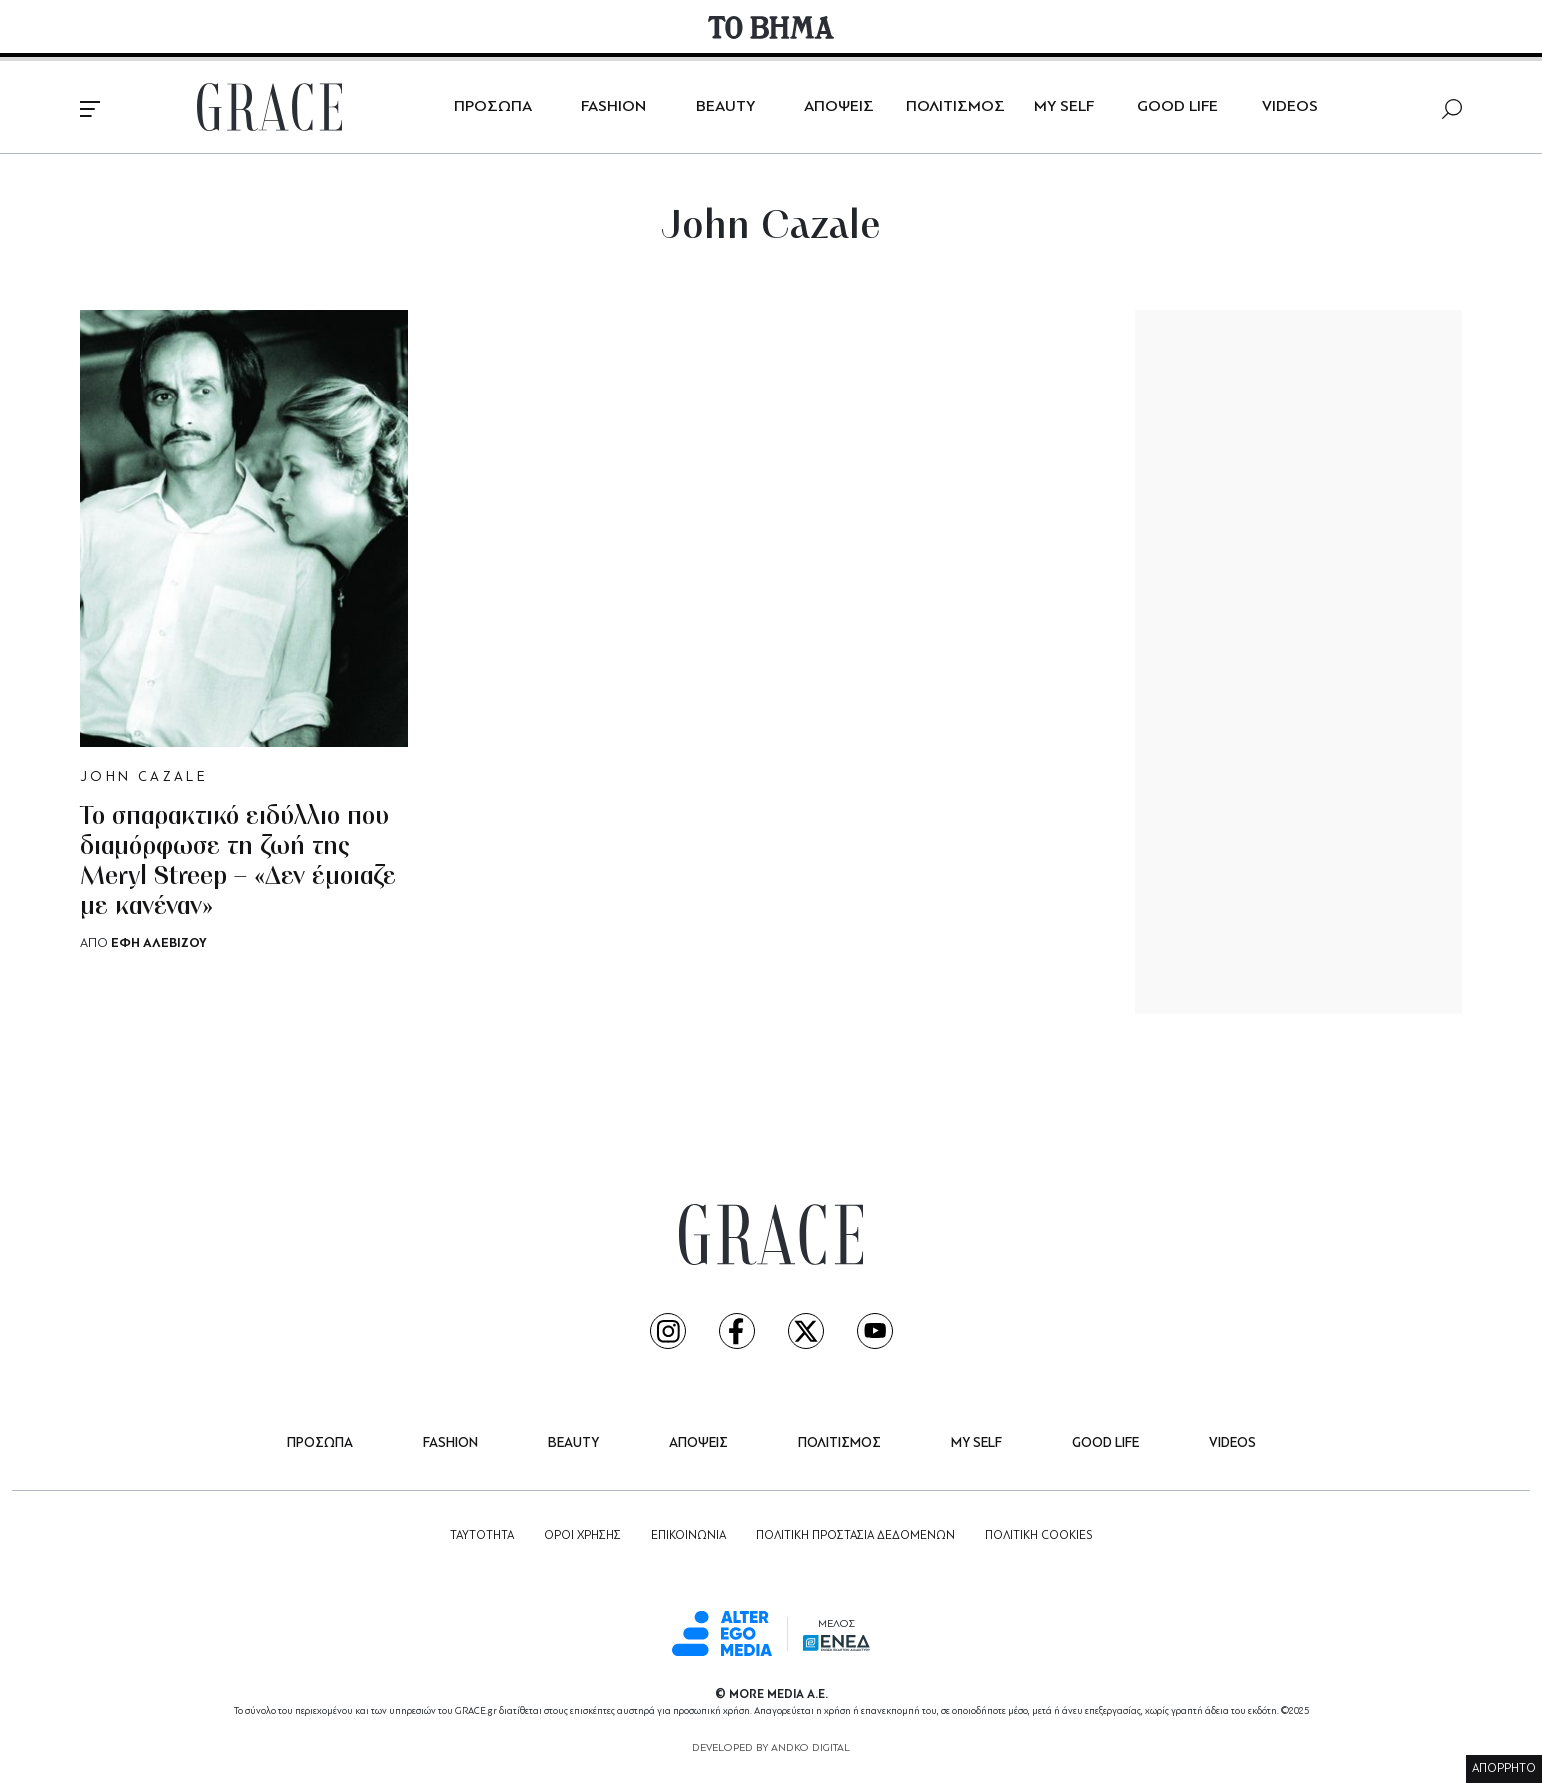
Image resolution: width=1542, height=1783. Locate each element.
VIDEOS (1290, 107)
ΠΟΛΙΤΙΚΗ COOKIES (1038, 1536)
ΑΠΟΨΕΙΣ (839, 107)
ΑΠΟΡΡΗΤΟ (1504, 1769)
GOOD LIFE (1177, 107)
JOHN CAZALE (144, 777)
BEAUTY (725, 107)
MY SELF (1064, 107)
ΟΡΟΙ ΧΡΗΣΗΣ (582, 1536)
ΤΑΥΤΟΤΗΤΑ (482, 1536)
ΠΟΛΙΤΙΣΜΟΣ (955, 107)
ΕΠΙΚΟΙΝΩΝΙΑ (688, 1536)
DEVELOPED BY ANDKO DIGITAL (771, 1748)
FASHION (613, 107)
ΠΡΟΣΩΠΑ (493, 107)
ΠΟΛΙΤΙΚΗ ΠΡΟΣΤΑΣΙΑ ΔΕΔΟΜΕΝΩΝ (855, 1536)
